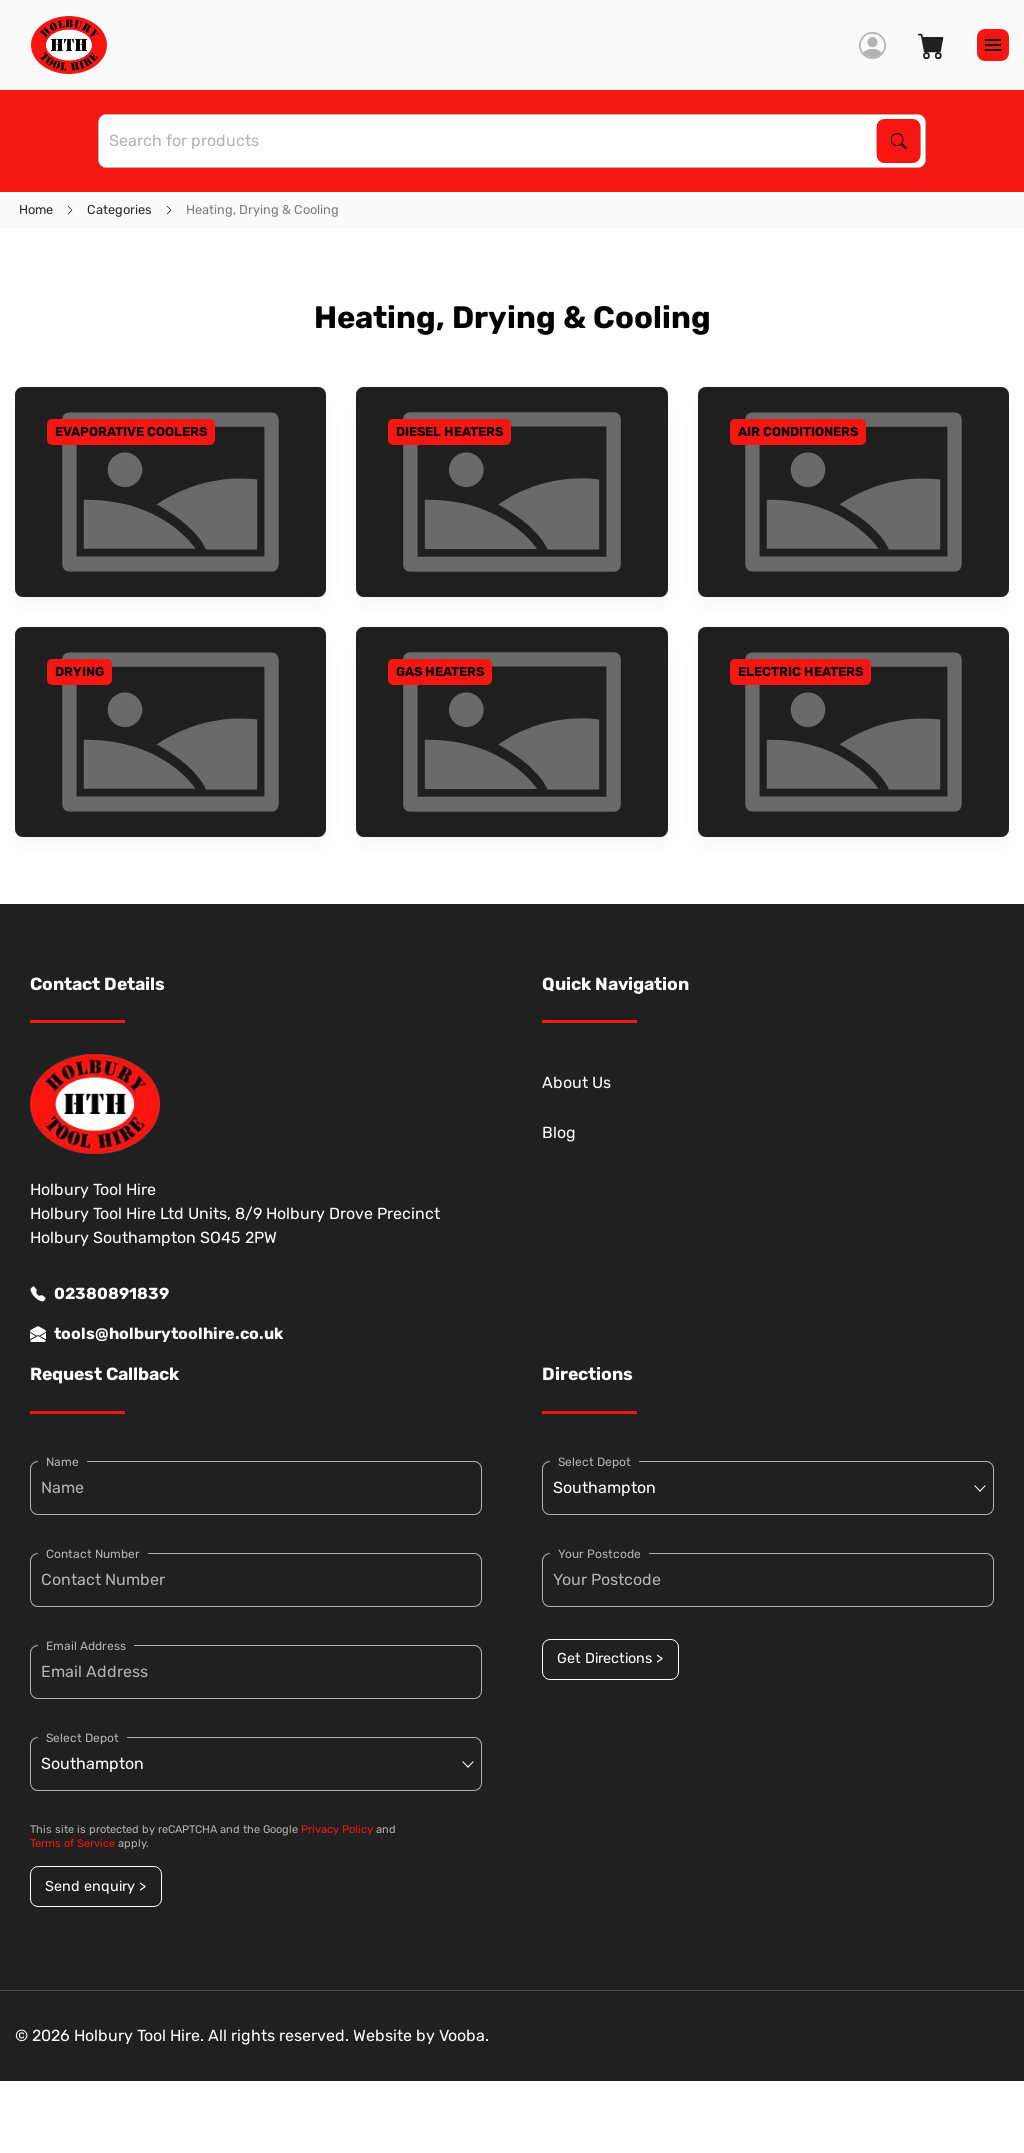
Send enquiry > (95, 1886)
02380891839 (99, 1294)
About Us (576, 1082)
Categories (119, 209)
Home (36, 209)
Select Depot (82, 1738)
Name (62, 1462)
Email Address (86, 1646)
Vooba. (464, 2035)
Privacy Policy (337, 1829)
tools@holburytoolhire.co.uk (156, 1334)
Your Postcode (599, 1554)
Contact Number (93, 1554)
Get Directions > (610, 1658)
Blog (559, 1132)
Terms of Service (72, 1843)
